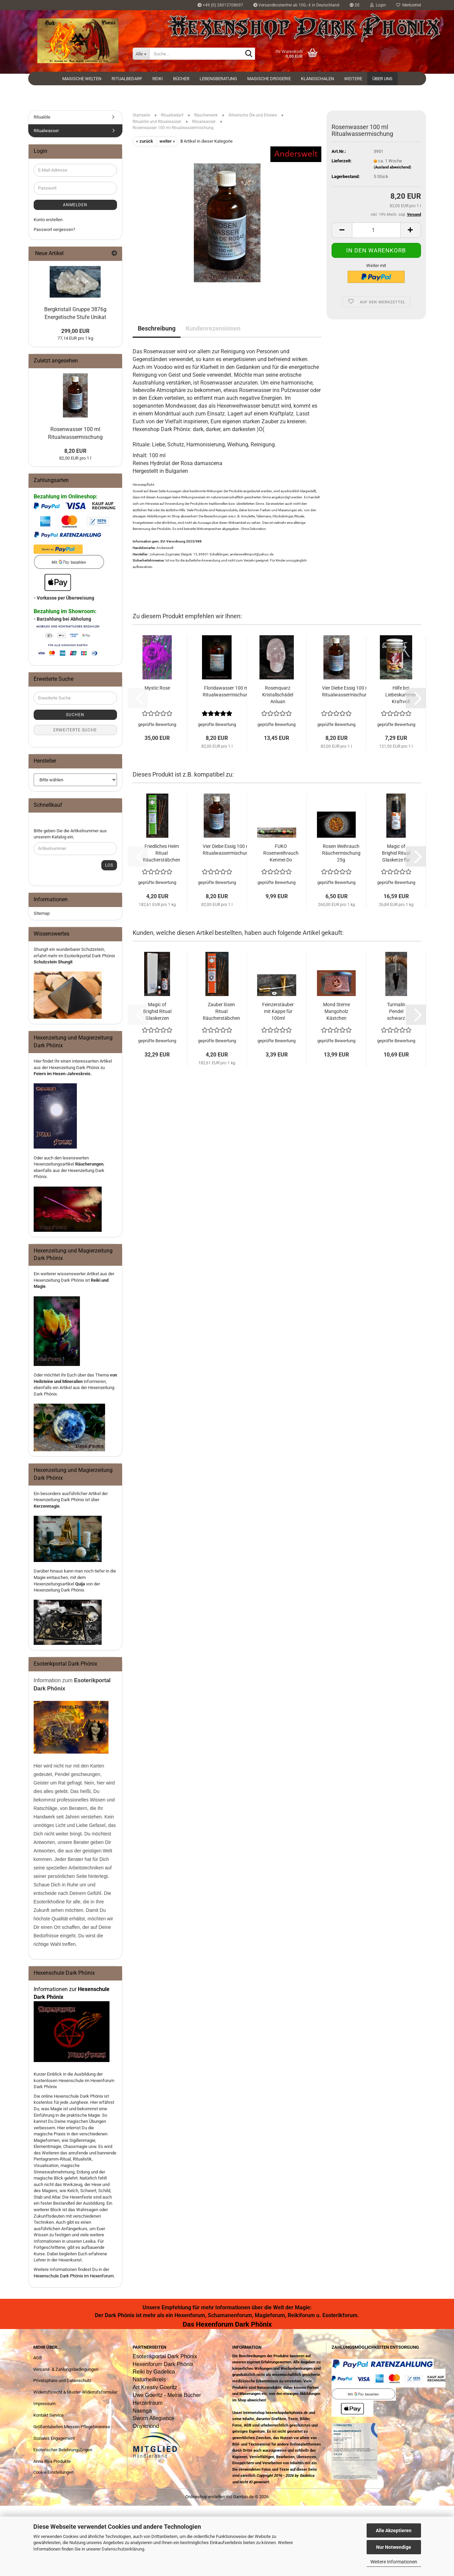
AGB (37, 2357)
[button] (354, 5)
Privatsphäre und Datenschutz (62, 2380)
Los (109, 865)
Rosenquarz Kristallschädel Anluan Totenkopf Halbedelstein (277, 695)
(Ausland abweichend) (392, 167)
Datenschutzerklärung (123, 2549)
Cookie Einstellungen (53, 2472)
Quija (80, 1583)
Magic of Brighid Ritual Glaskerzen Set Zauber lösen (157, 1011)
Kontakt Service (48, 2415)
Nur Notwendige (393, 2547)
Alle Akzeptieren (393, 2530)
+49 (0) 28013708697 (220, 5)
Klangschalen (317, 78)
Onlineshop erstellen (205, 2496)
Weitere (353, 78)
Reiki (157, 78)
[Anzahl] (376, 230)
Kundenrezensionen (213, 328)
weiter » (167, 141)
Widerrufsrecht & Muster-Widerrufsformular (75, 2392)
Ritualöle (42, 117)
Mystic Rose (157, 688)
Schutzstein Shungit (53, 961)
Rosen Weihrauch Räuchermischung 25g (341, 853)
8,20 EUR (75, 451)
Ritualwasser (46, 130)
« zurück (144, 141)
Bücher (181, 78)
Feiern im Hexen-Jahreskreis (62, 1073)
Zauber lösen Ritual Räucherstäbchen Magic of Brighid (221, 1011)
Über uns (382, 78)
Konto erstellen (48, 219)
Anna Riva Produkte (52, 2461)
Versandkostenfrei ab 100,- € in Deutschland (296, 5)
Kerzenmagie (47, 1506)
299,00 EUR (75, 331)
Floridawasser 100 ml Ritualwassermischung (227, 691)
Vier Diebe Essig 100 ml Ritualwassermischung (346, 691)
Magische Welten (81, 78)
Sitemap (42, 913)
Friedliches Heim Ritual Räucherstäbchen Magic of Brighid (161, 853)
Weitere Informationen (393, 2561)
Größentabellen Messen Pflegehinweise (71, 2426)
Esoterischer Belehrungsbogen (62, 2449)
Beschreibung (156, 328)
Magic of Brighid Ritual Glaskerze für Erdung (396, 853)
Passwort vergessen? (54, 229)
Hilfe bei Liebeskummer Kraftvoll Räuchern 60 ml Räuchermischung (401, 695)
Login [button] (378, 5)
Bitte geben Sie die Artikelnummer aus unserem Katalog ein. (70, 834)
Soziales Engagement (54, 2438)
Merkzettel (408, 5)
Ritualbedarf (127, 78)
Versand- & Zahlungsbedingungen (65, 2369)
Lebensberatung (218, 78)
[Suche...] (141, 54)
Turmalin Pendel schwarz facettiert (396, 1011)
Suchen (75, 714)
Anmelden (75, 204)
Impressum (44, 2403)
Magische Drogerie (269, 78)
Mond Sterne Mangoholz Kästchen (336, 1011)
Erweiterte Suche (75, 730)
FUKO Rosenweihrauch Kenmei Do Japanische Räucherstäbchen (281, 853)
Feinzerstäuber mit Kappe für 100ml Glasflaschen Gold (278, 1011)
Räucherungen (89, 1164)
